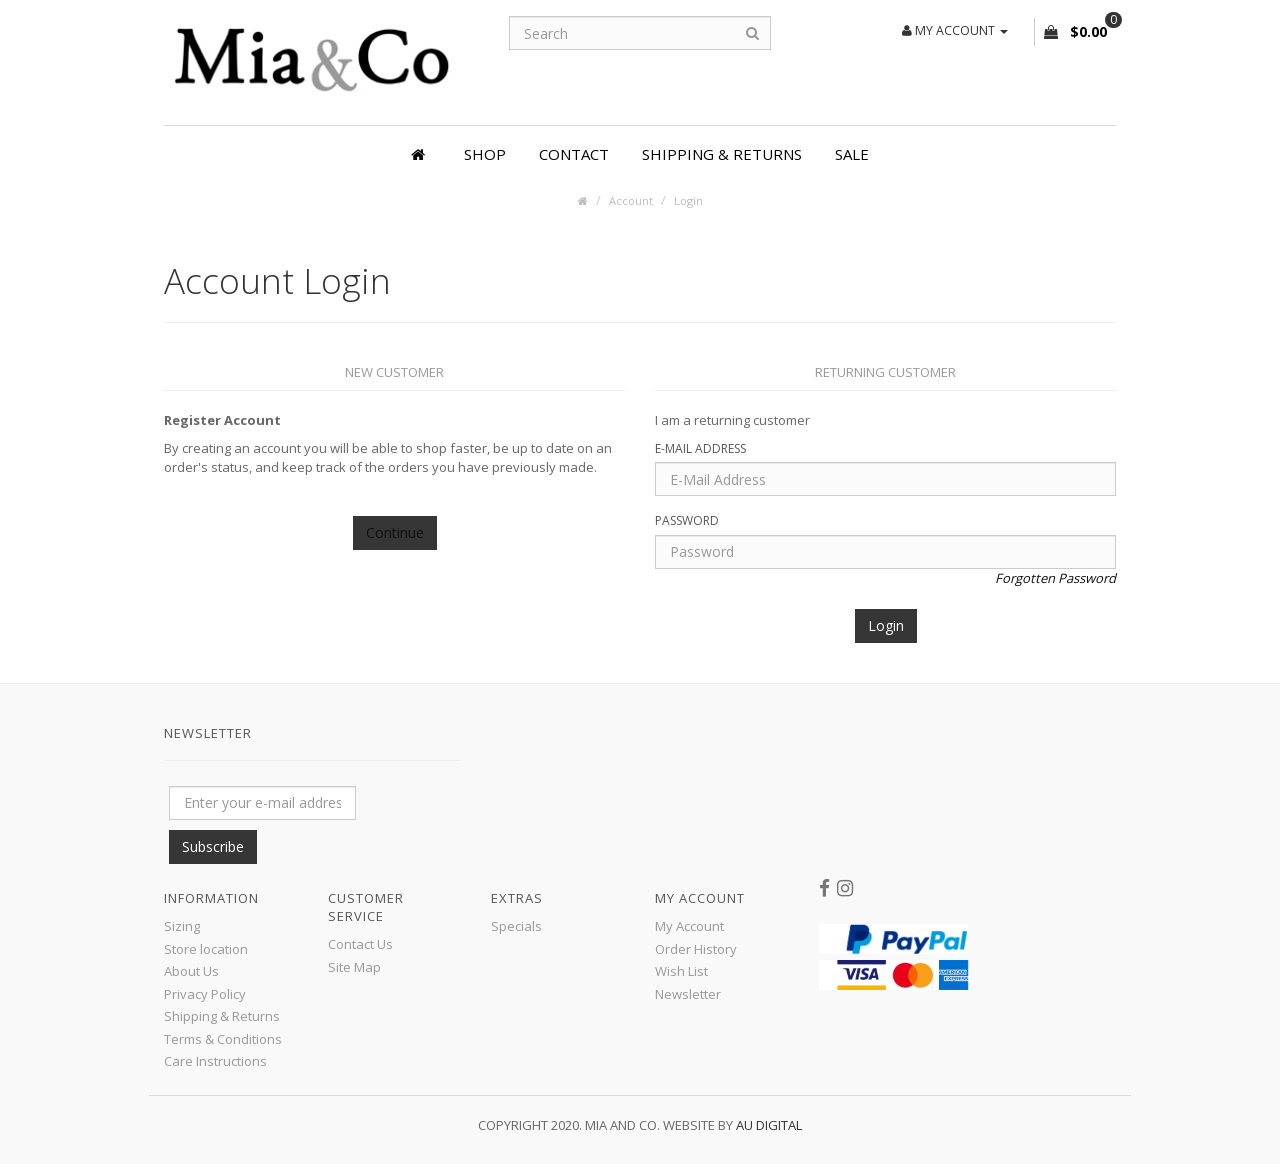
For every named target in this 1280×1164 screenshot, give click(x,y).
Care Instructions (215, 1061)
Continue (395, 532)
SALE (852, 154)
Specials (516, 926)
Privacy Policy (205, 994)
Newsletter (688, 994)
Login (688, 200)
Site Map (354, 967)
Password (687, 520)
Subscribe (213, 846)
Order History (696, 949)
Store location (206, 949)
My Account (689, 926)
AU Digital (769, 1125)
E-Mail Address (700, 448)
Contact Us (360, 944)
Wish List (681, 971)
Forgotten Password (1055, 578)
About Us (191, 971)
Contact (574, 154)
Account (631, 200)
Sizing (182, 926)
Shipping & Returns (722, 154)
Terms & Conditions (223, 1039)
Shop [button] (485, 154)
